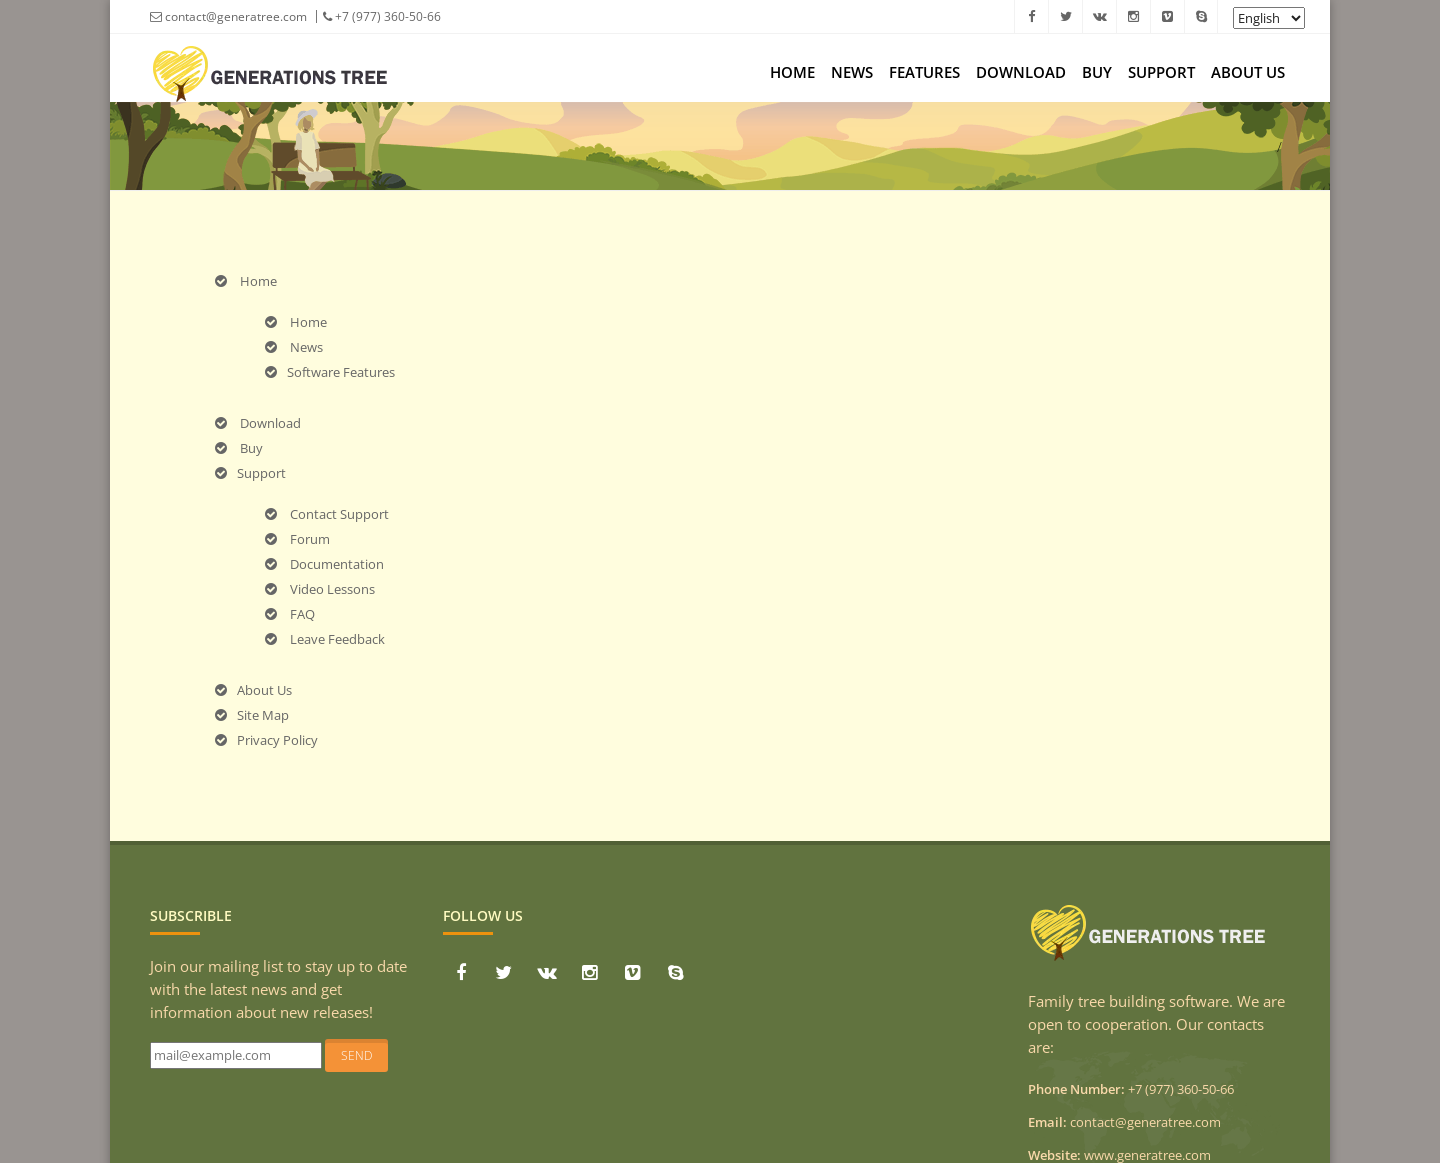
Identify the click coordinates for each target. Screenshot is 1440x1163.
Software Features (330, 372)
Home (792, 72)
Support (1161, 72)
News (852, 72)
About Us (1248, 72)
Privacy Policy (266, 740)
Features (924, 72)
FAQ (290, 614)
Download (1021, 72)
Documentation (324, 564)
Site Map (252, 715)
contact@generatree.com (228, 16)
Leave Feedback (325, 639)
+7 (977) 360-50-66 (382, 16)
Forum (297, 539)
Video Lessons (320, 589)
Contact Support (327, 514)
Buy (1097, 72)
